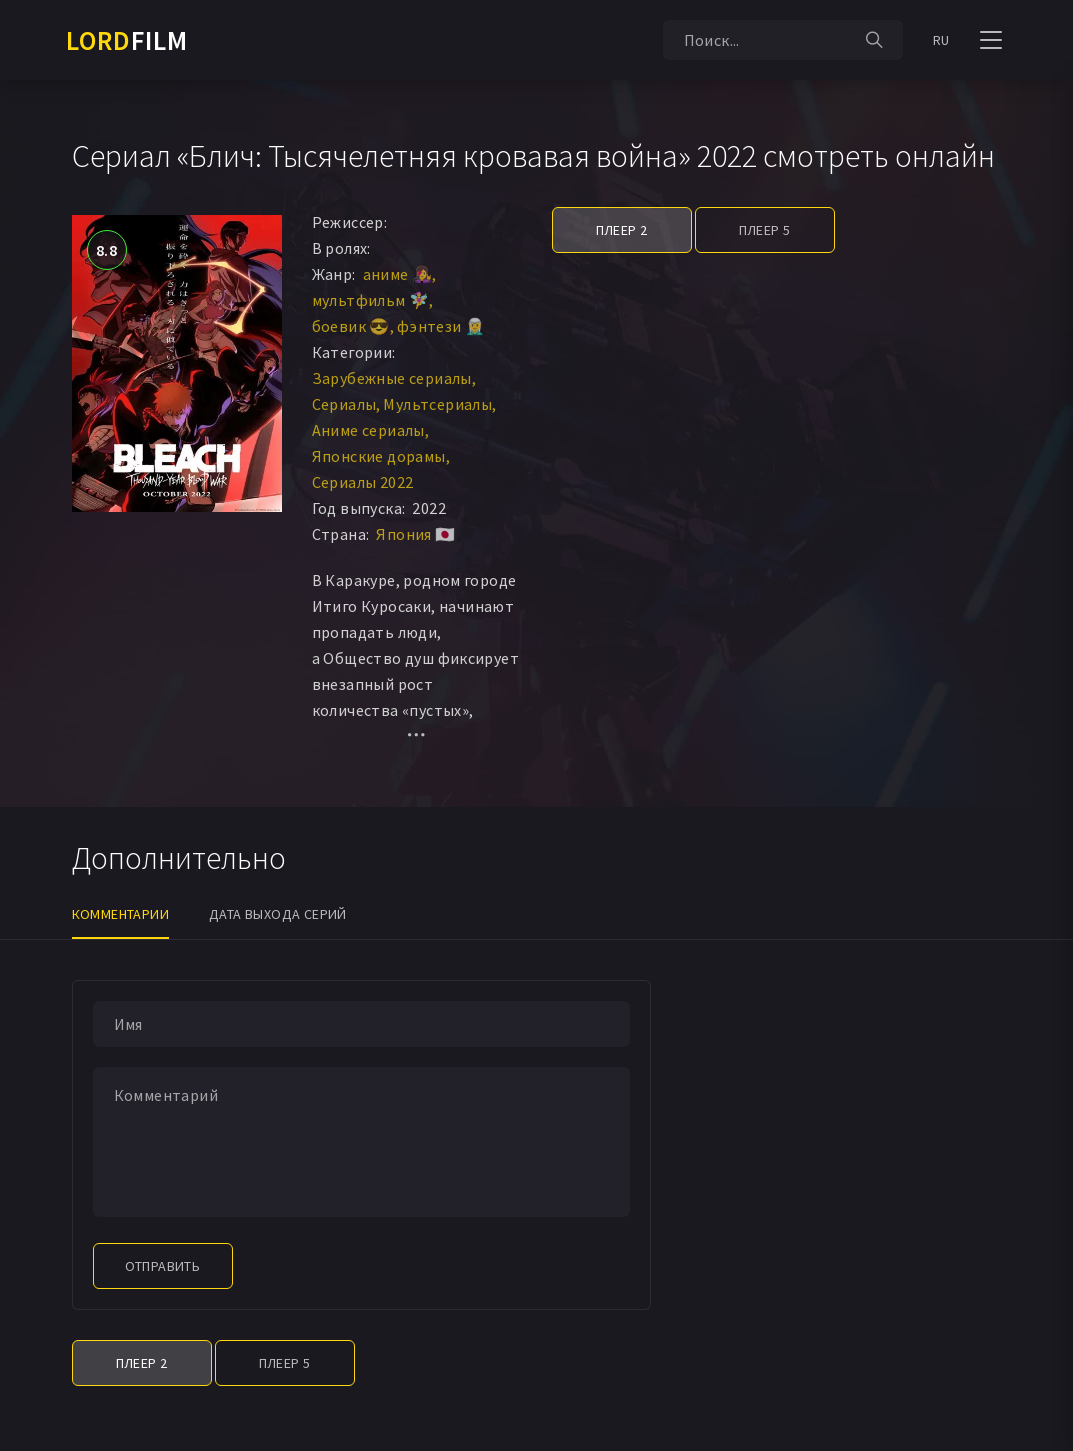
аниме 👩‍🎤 (398, 274)
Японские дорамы (379, 456)
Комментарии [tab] (120, 914)
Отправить (163, 1266)
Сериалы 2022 (363, 482)
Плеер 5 (765, 230)
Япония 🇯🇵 (415, 534)
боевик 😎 (351, 326)
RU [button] (941, 40)
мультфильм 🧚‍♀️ (371, 300)
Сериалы (344, 404)
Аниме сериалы (368, 430)
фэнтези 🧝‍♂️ (441, 326)
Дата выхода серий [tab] (278, 914)
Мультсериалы (437, 404)
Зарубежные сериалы (392, 378)
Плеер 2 (622, 230)
